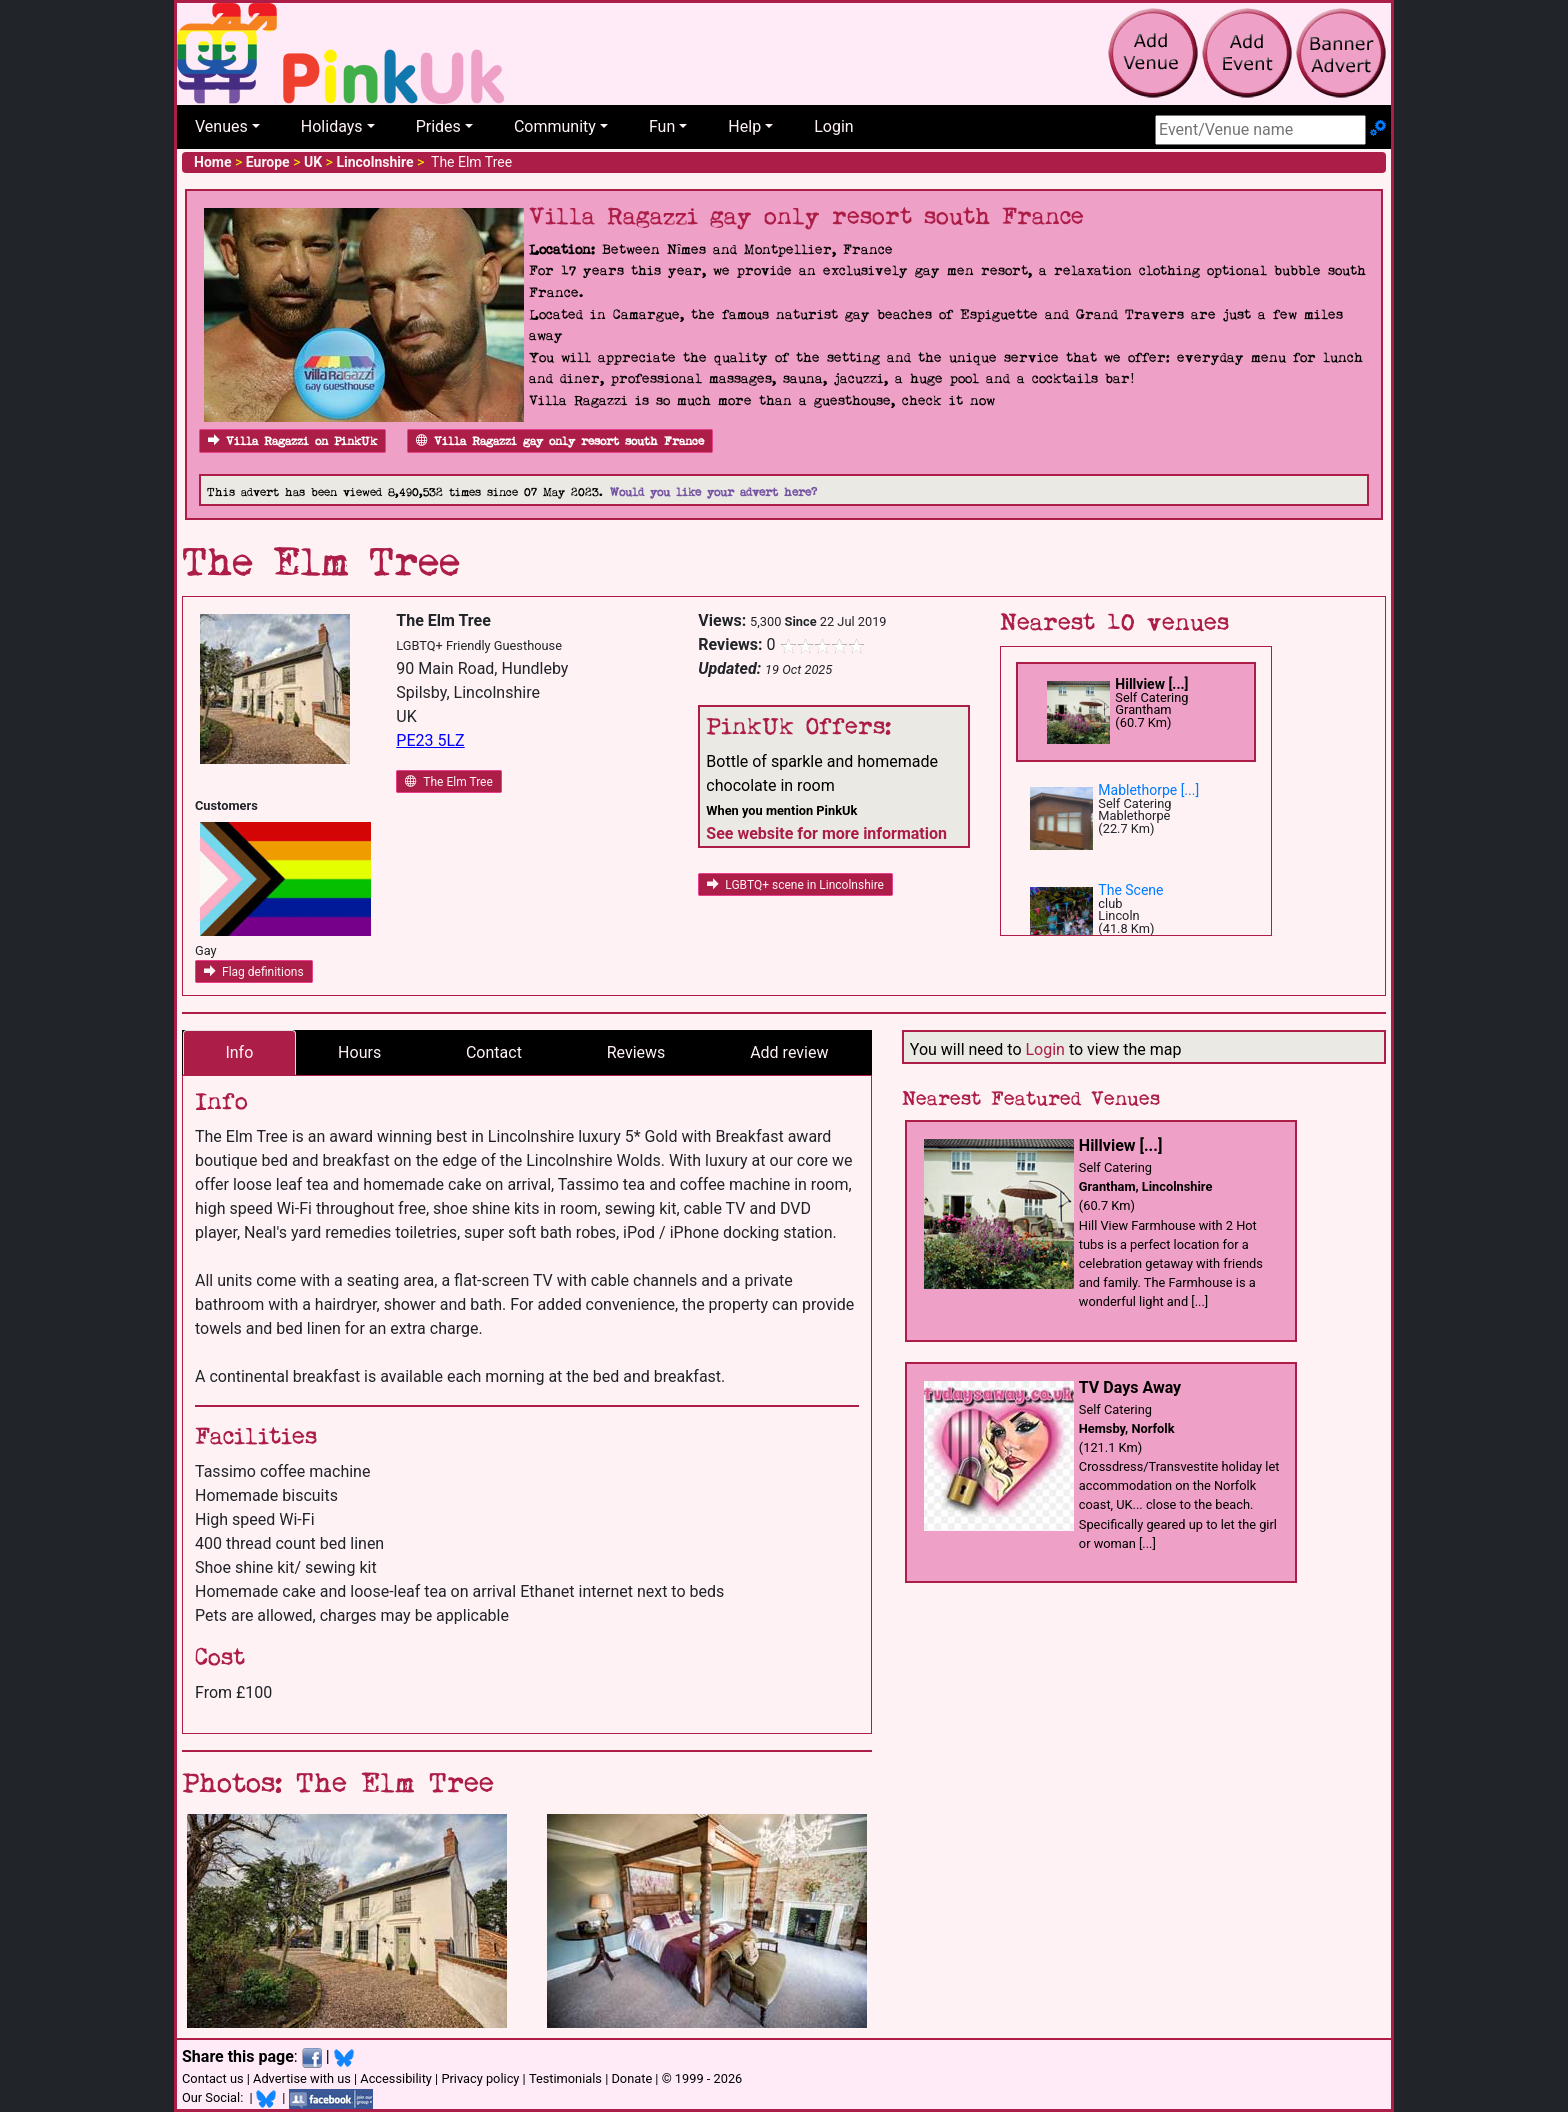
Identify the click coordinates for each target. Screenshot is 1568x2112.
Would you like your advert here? (713, 492)
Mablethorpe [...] (1148, 790)
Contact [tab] (494, 1052)
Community (555, 126)
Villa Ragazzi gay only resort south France (560, 441)
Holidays (332, 126)
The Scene (1130, 890)
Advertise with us (302, 2078)
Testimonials (565, 2078)
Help (744, 126)
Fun (662, 126)
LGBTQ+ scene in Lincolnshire (795, 885)
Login (833, 126)
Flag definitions (254, 972)
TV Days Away (1130, 1387)
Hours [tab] (359, 1052)
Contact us (213, 2078)
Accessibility (396, 2078)
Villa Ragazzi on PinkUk (292, 441)
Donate (631, 2078)
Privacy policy (480, 2078)
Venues (221, 126)
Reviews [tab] (636, 1052)
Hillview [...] (1151, 684)
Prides (438, 126)
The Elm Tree (449, 782)
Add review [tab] (789, 1052)
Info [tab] (239, 1052)
